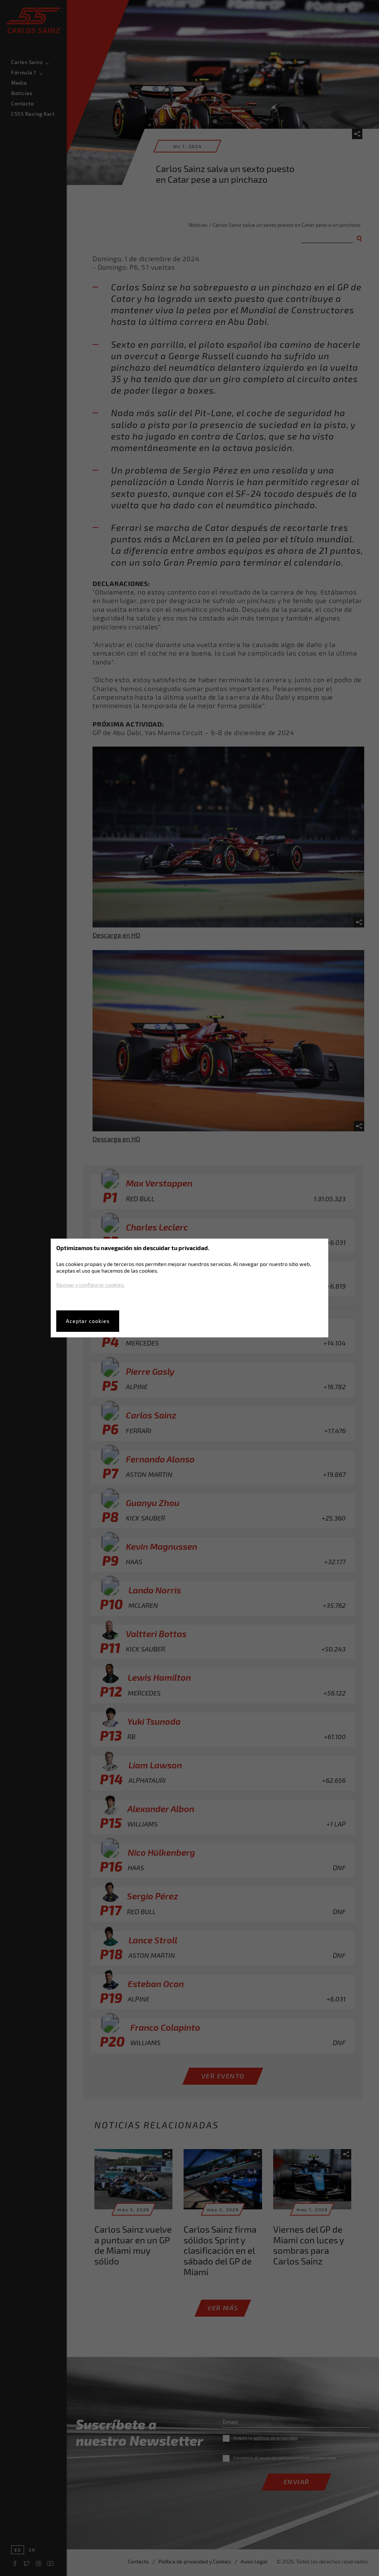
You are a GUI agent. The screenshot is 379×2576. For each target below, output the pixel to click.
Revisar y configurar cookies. (90, 1285)
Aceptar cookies (88, 1321)
